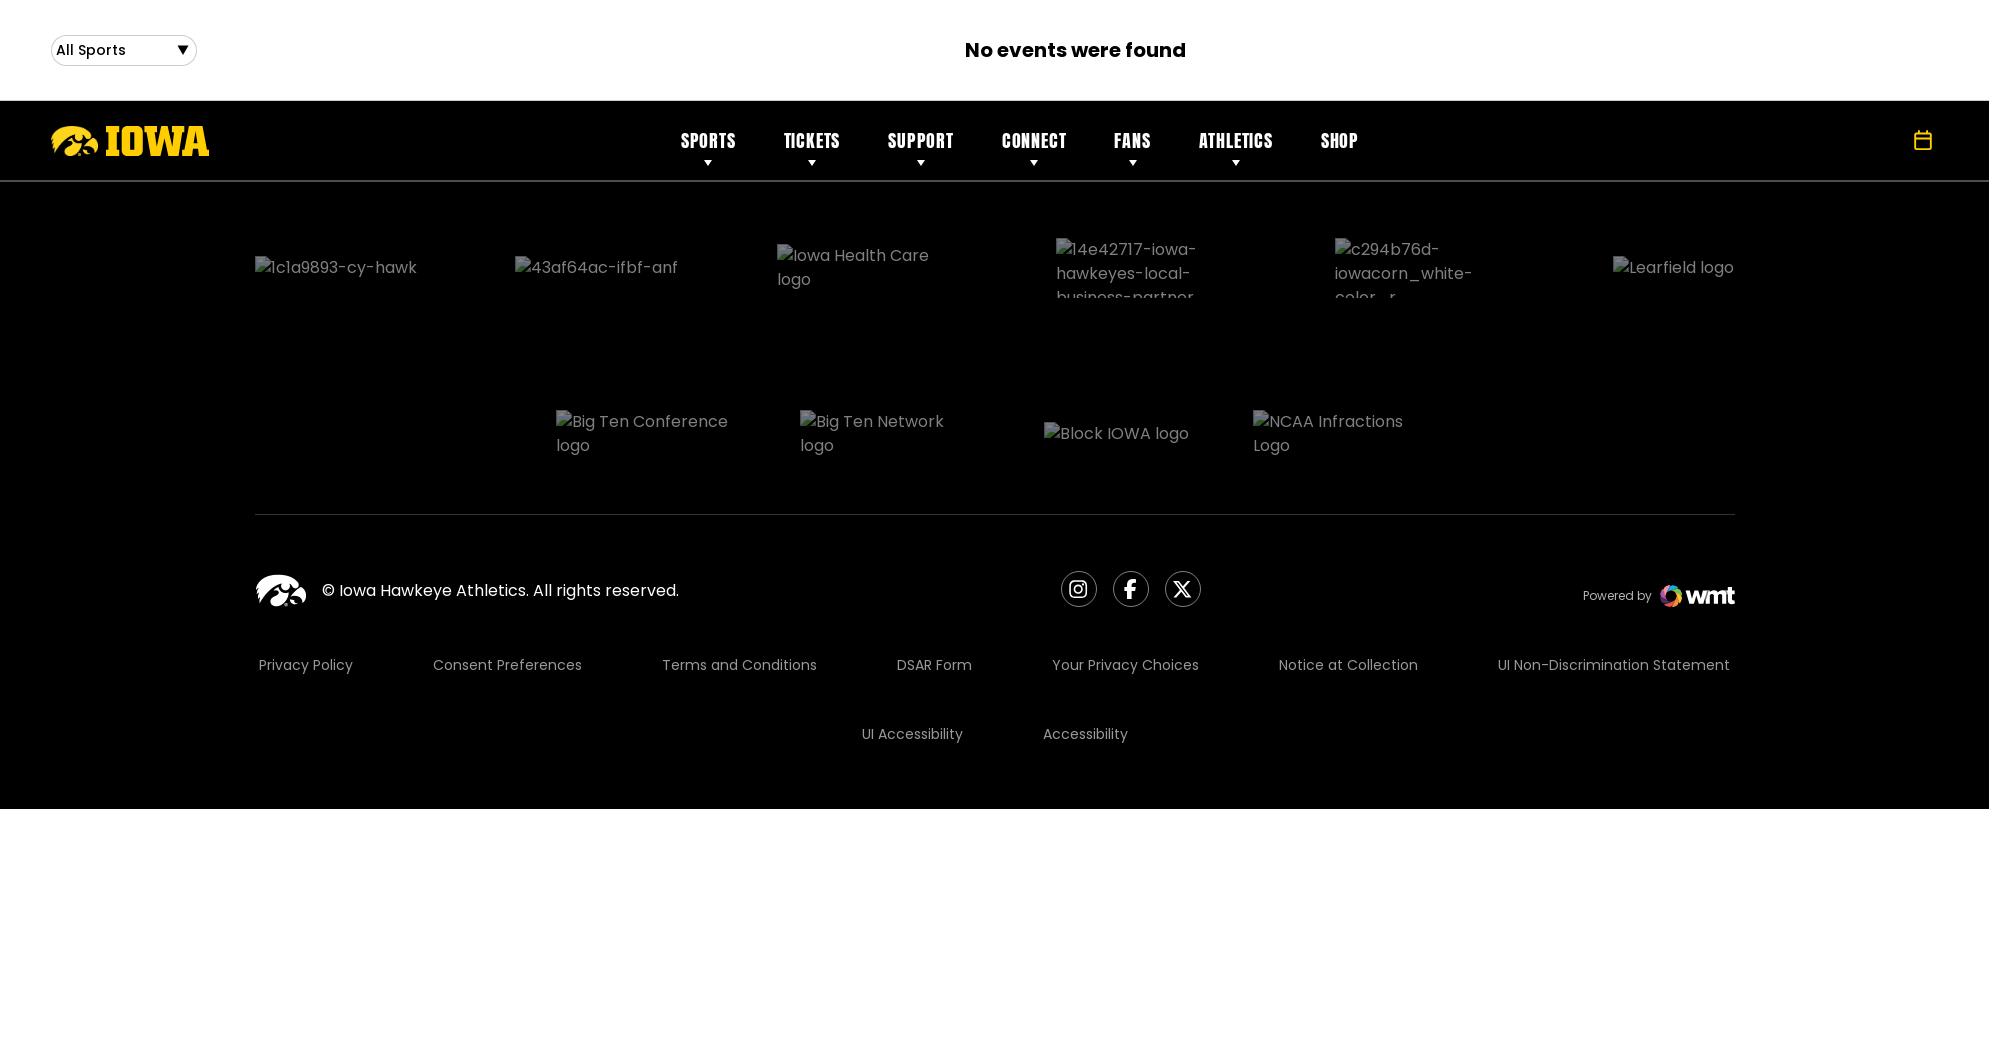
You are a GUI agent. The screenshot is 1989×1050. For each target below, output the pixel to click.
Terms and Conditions (739, 567)
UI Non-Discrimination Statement (1614, 567)
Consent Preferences (507, 567)
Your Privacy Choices (1125, 567)
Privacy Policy (306, 567)
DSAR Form (934, 567)
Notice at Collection (1348, 567)
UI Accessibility (912, 636)
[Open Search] (1879, 149)
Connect (1034, 148)
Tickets (812, 148)
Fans (1132, 148)
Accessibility (1085, 636)
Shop (1340, 148)
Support (921, 148)
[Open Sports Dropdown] (124, 54)
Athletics (1236, 148)
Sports (708, 148)
